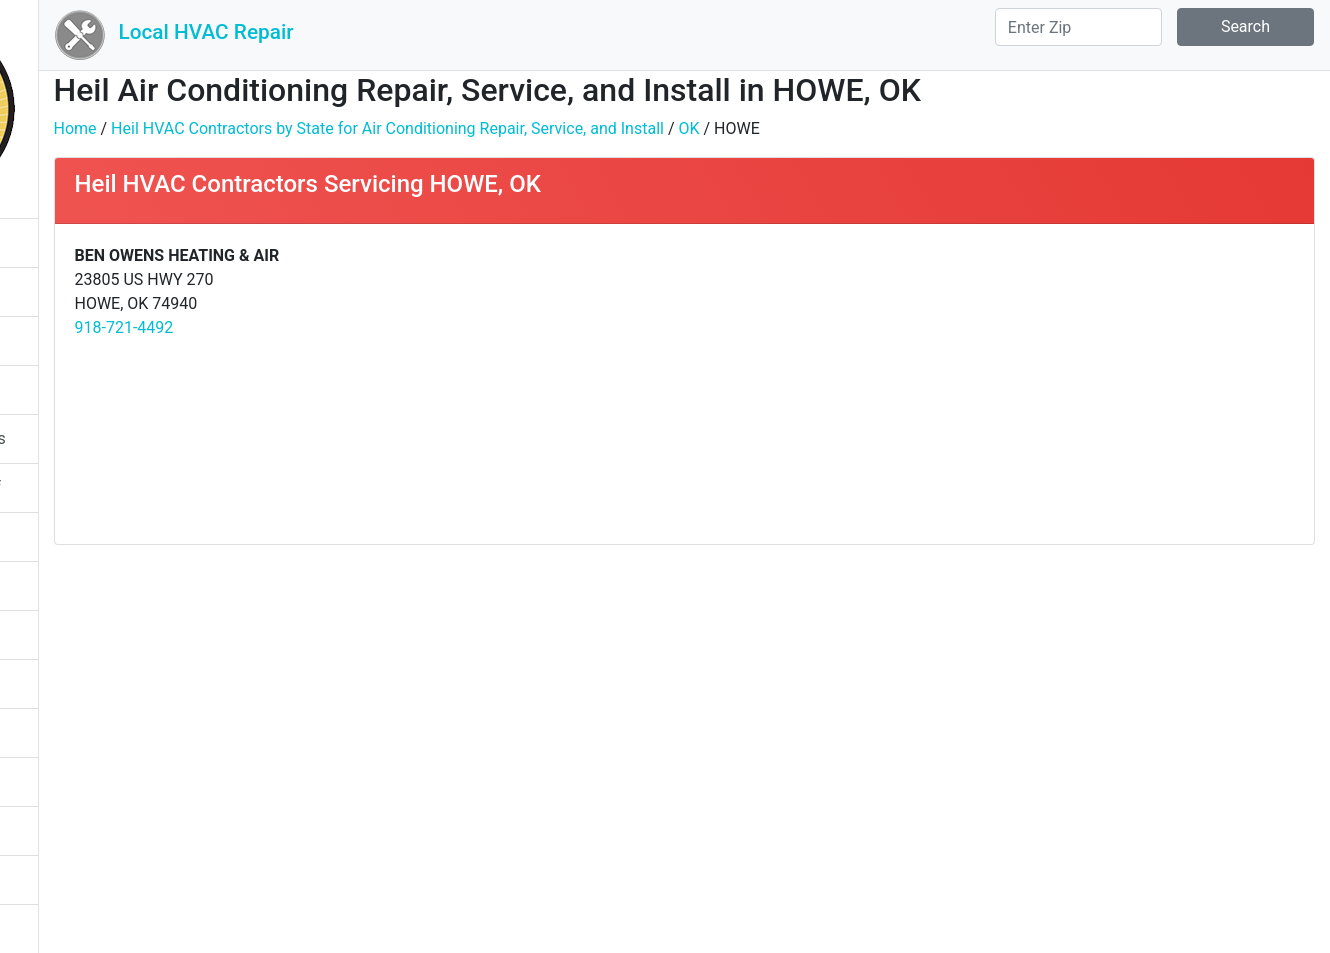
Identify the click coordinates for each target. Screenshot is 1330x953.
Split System (64, 830)
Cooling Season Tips (92, 242)
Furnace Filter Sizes (89, 634)
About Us (52, 928)
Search (1245, 26)
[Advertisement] (1047, 384)
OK (891, 128)
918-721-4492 (326, 327)
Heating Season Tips (93, 291)
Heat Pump (60, 732)
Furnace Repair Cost (92, 585)
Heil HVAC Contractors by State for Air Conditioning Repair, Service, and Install (590, 128)
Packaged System (83, 781)
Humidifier (57, 683)
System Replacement (95, 879)
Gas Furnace (64, 389)
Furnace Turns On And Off (111, 487)
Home (277, 128)
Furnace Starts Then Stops (114, 438)
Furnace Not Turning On (104, 536)
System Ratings (75, 340)
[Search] (1078, 27)
